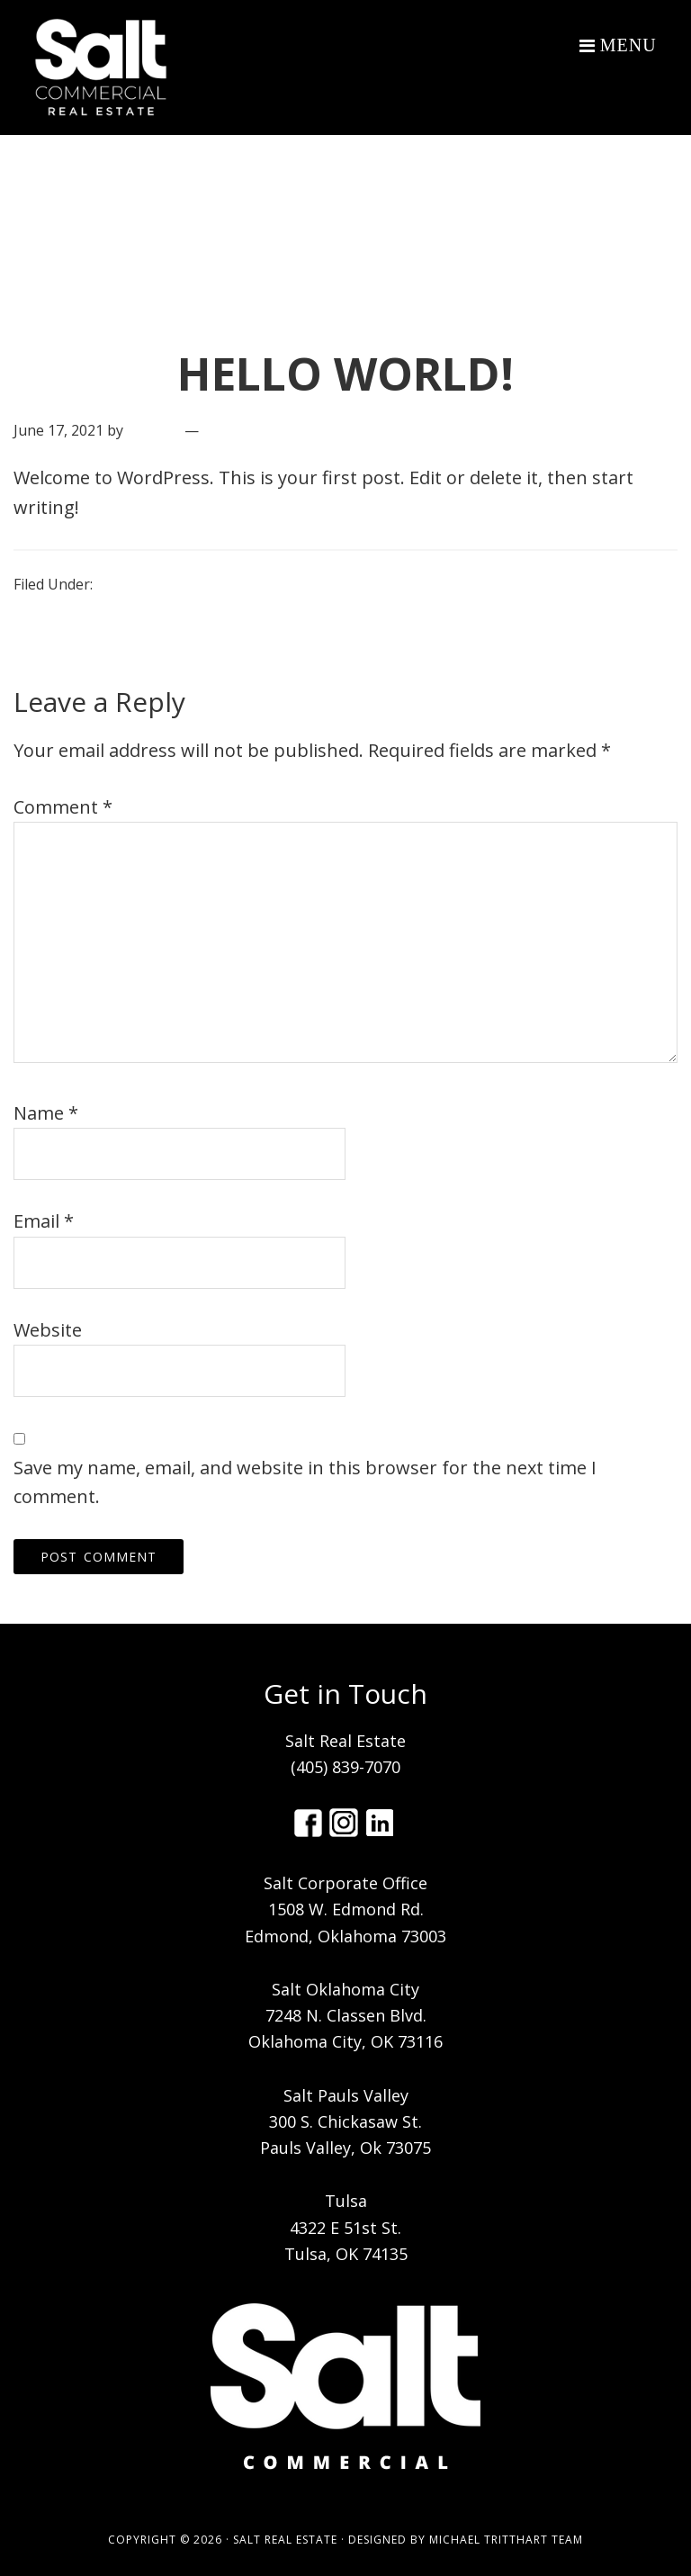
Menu (628, 45)
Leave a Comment (264, 430)
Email (43, 1221)
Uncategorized (145, 584)
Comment (62, 807)
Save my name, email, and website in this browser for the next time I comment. (305, 1482)
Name (45, 1113)
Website (47, 1330)
